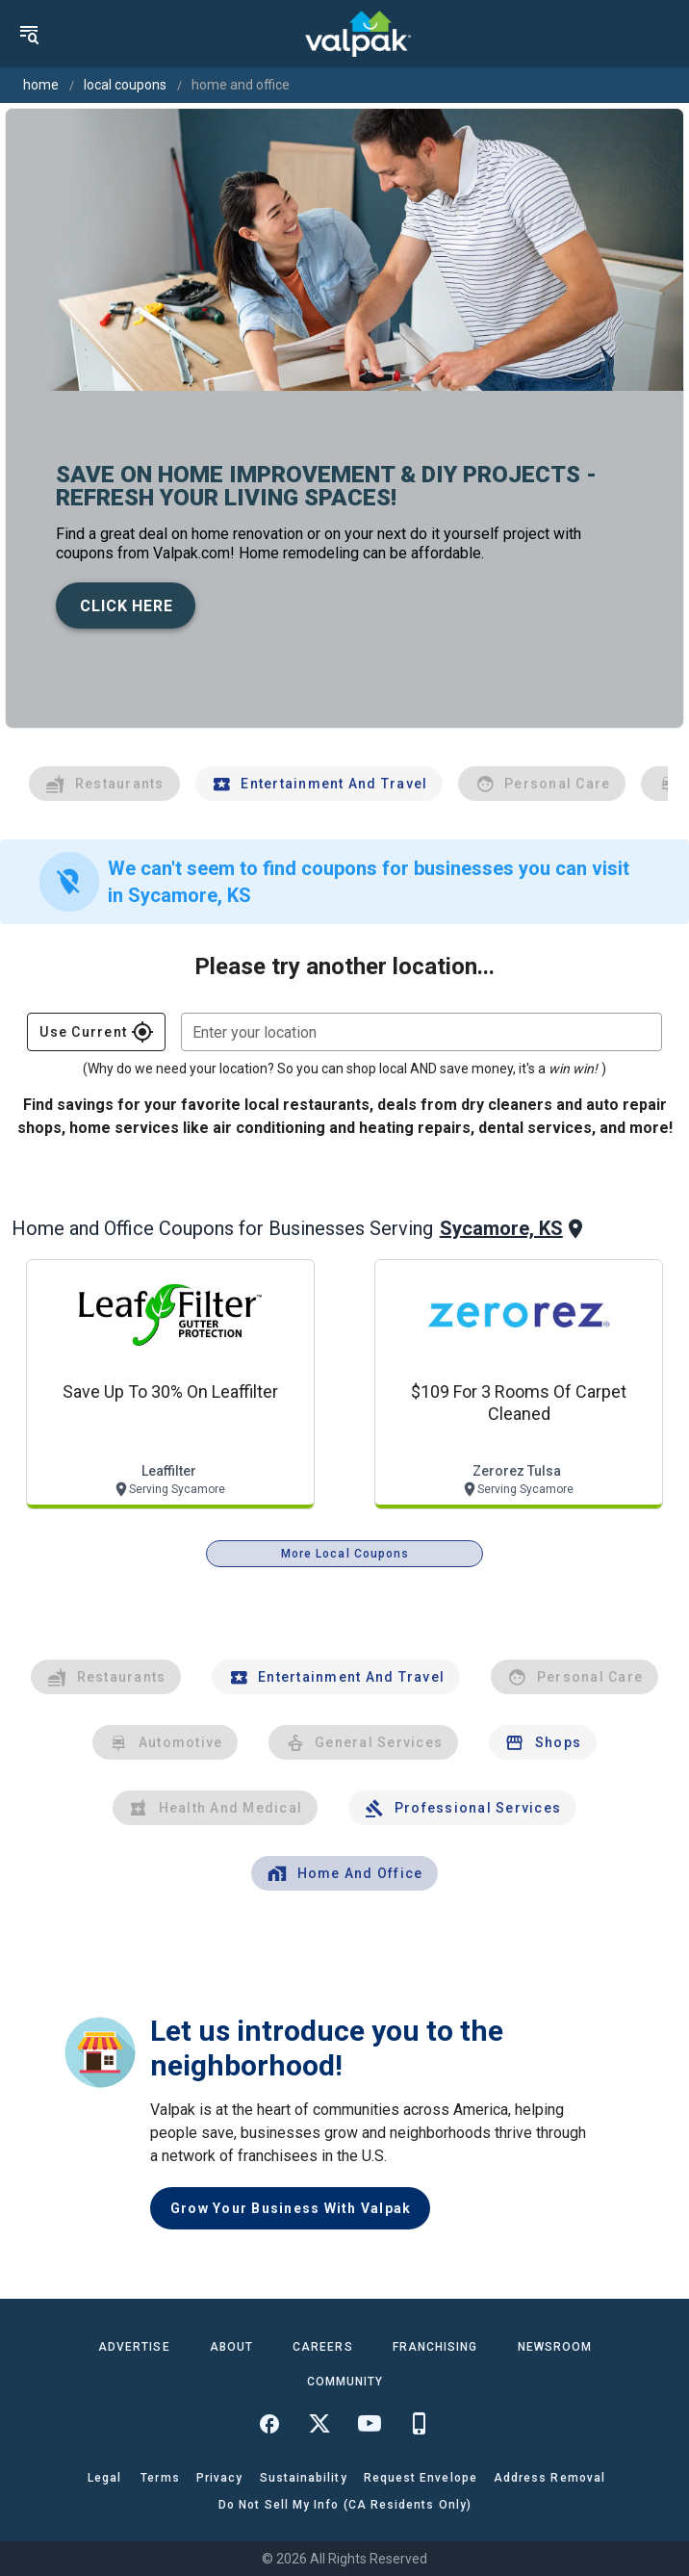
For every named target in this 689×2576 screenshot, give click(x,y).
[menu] (28, 33)
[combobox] (421, 1032)
